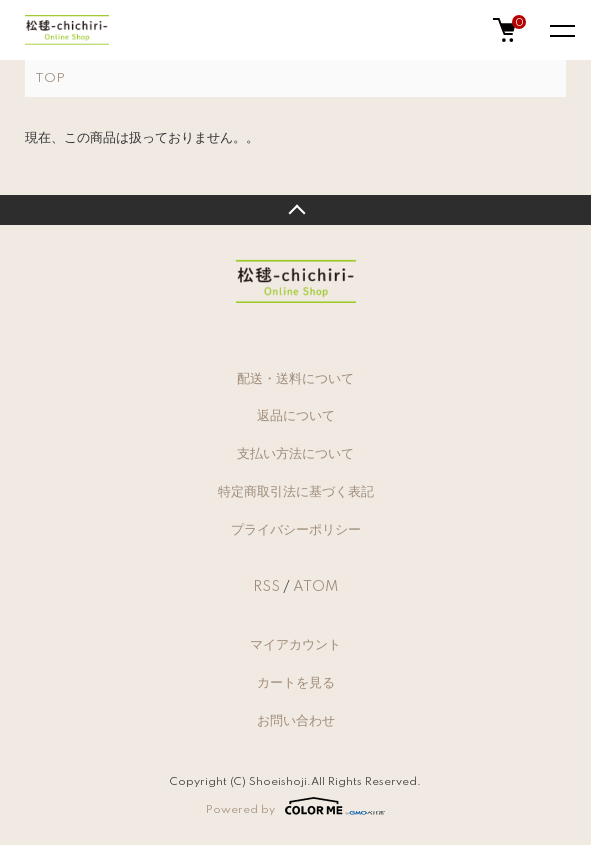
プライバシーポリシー (296, 530)
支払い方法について (295, 454)
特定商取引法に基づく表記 (296, 492)
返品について (296, 416)
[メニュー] (561, 30)
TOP (50, 78)
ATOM (315, 587)
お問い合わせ (296, 721)
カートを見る (296, 683)
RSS (266, 587)
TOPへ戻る (295, 210)
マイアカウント (295, 645)
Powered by (295, 806)
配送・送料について (295, 379)
